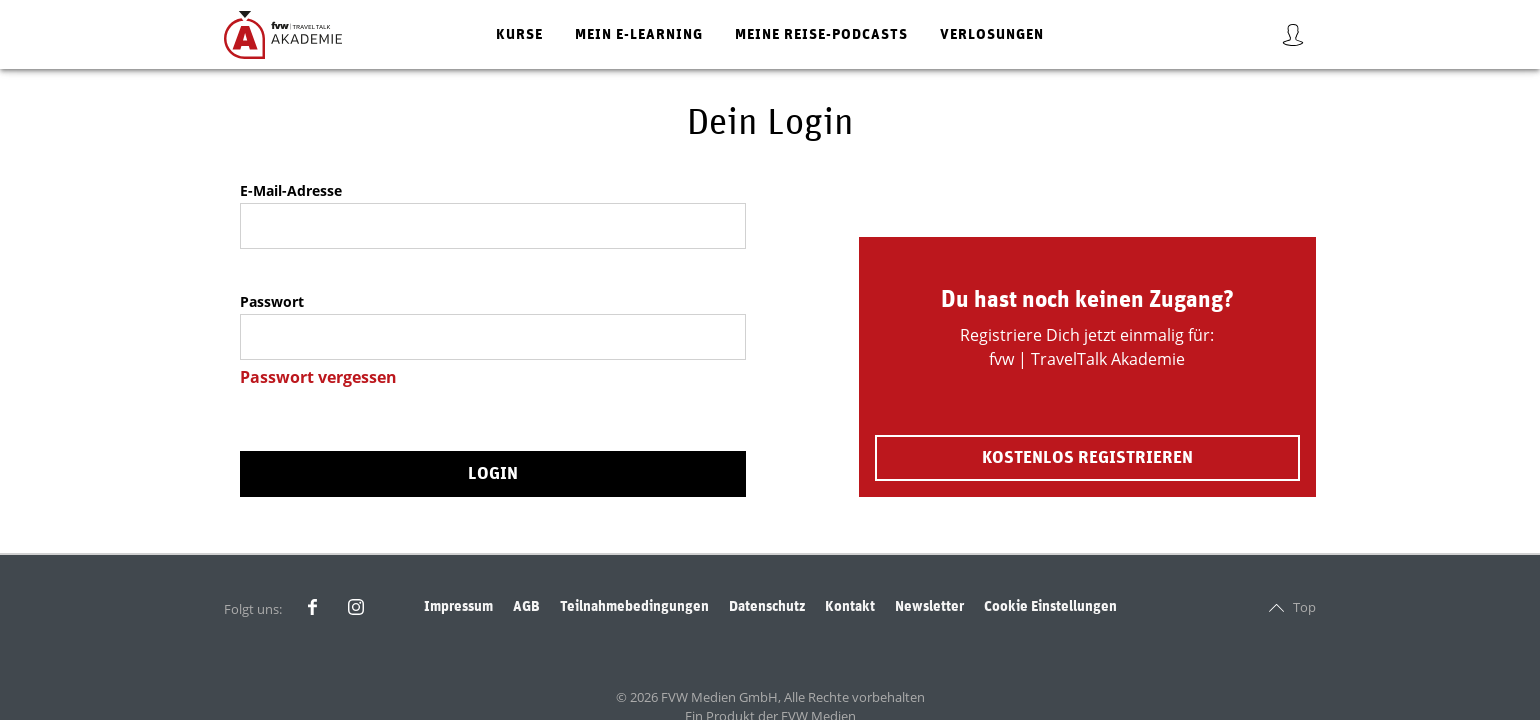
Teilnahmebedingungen (634, 606)
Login (493, 474)
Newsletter (929, 606)
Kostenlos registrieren (1087, 458)
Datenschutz (767, 606)
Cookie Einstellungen (1050, 606)
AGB (526, 606)
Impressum (458, 606)
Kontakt (850, 606)
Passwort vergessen (318, 377)
